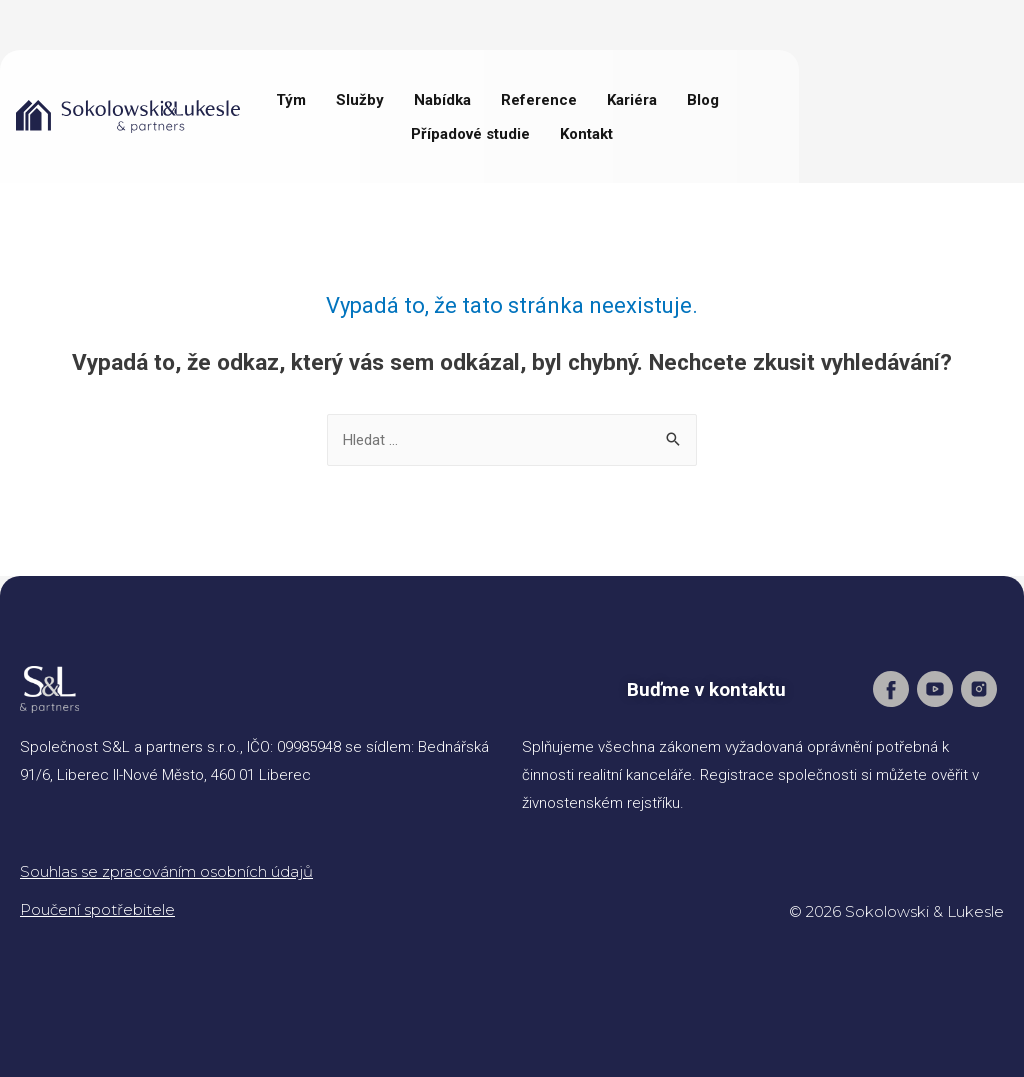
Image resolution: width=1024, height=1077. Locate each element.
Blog (703, 100)
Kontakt (586, 134)
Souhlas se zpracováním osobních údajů (166, 871)
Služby (360, 100)
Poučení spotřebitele (97, 909)
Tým (291, 100)
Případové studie (470, 134)
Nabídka (442, 100)
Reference (539, 100)
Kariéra (632, 100)
